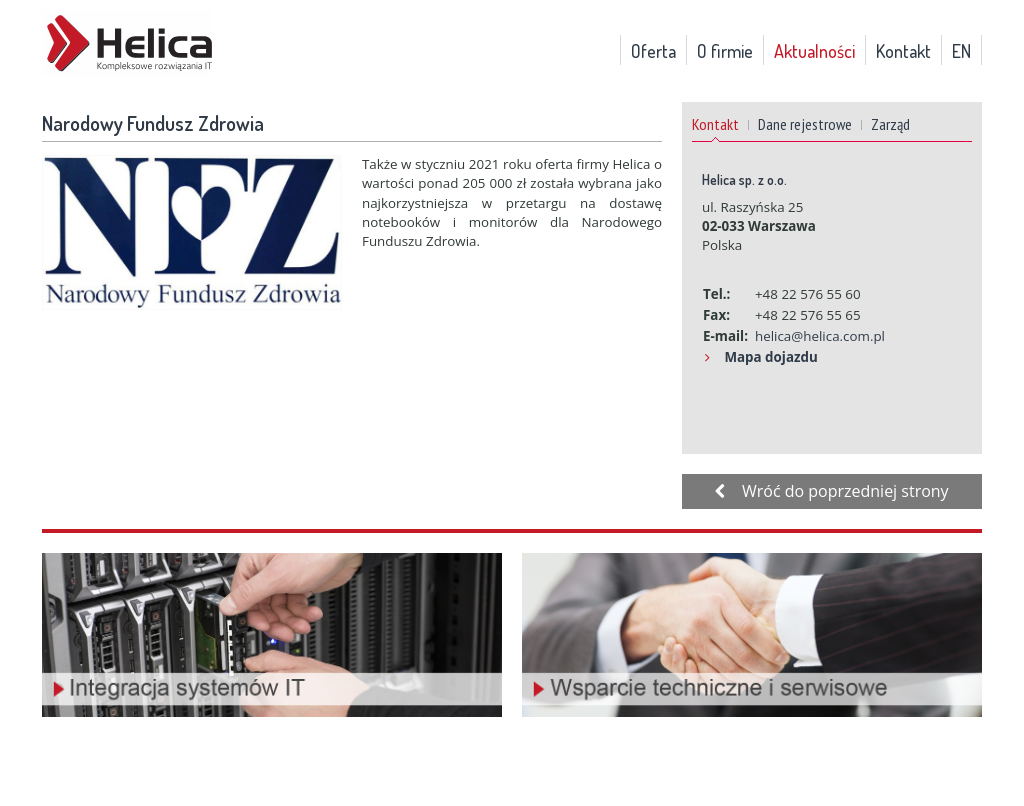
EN (961, 51)
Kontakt (903, 51)
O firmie (725, 51)
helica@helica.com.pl (820, 336)
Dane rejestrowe (805, 124)
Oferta (653, 51)
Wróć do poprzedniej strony (831, 491)
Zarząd (890, 124)
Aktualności (814, 51)
